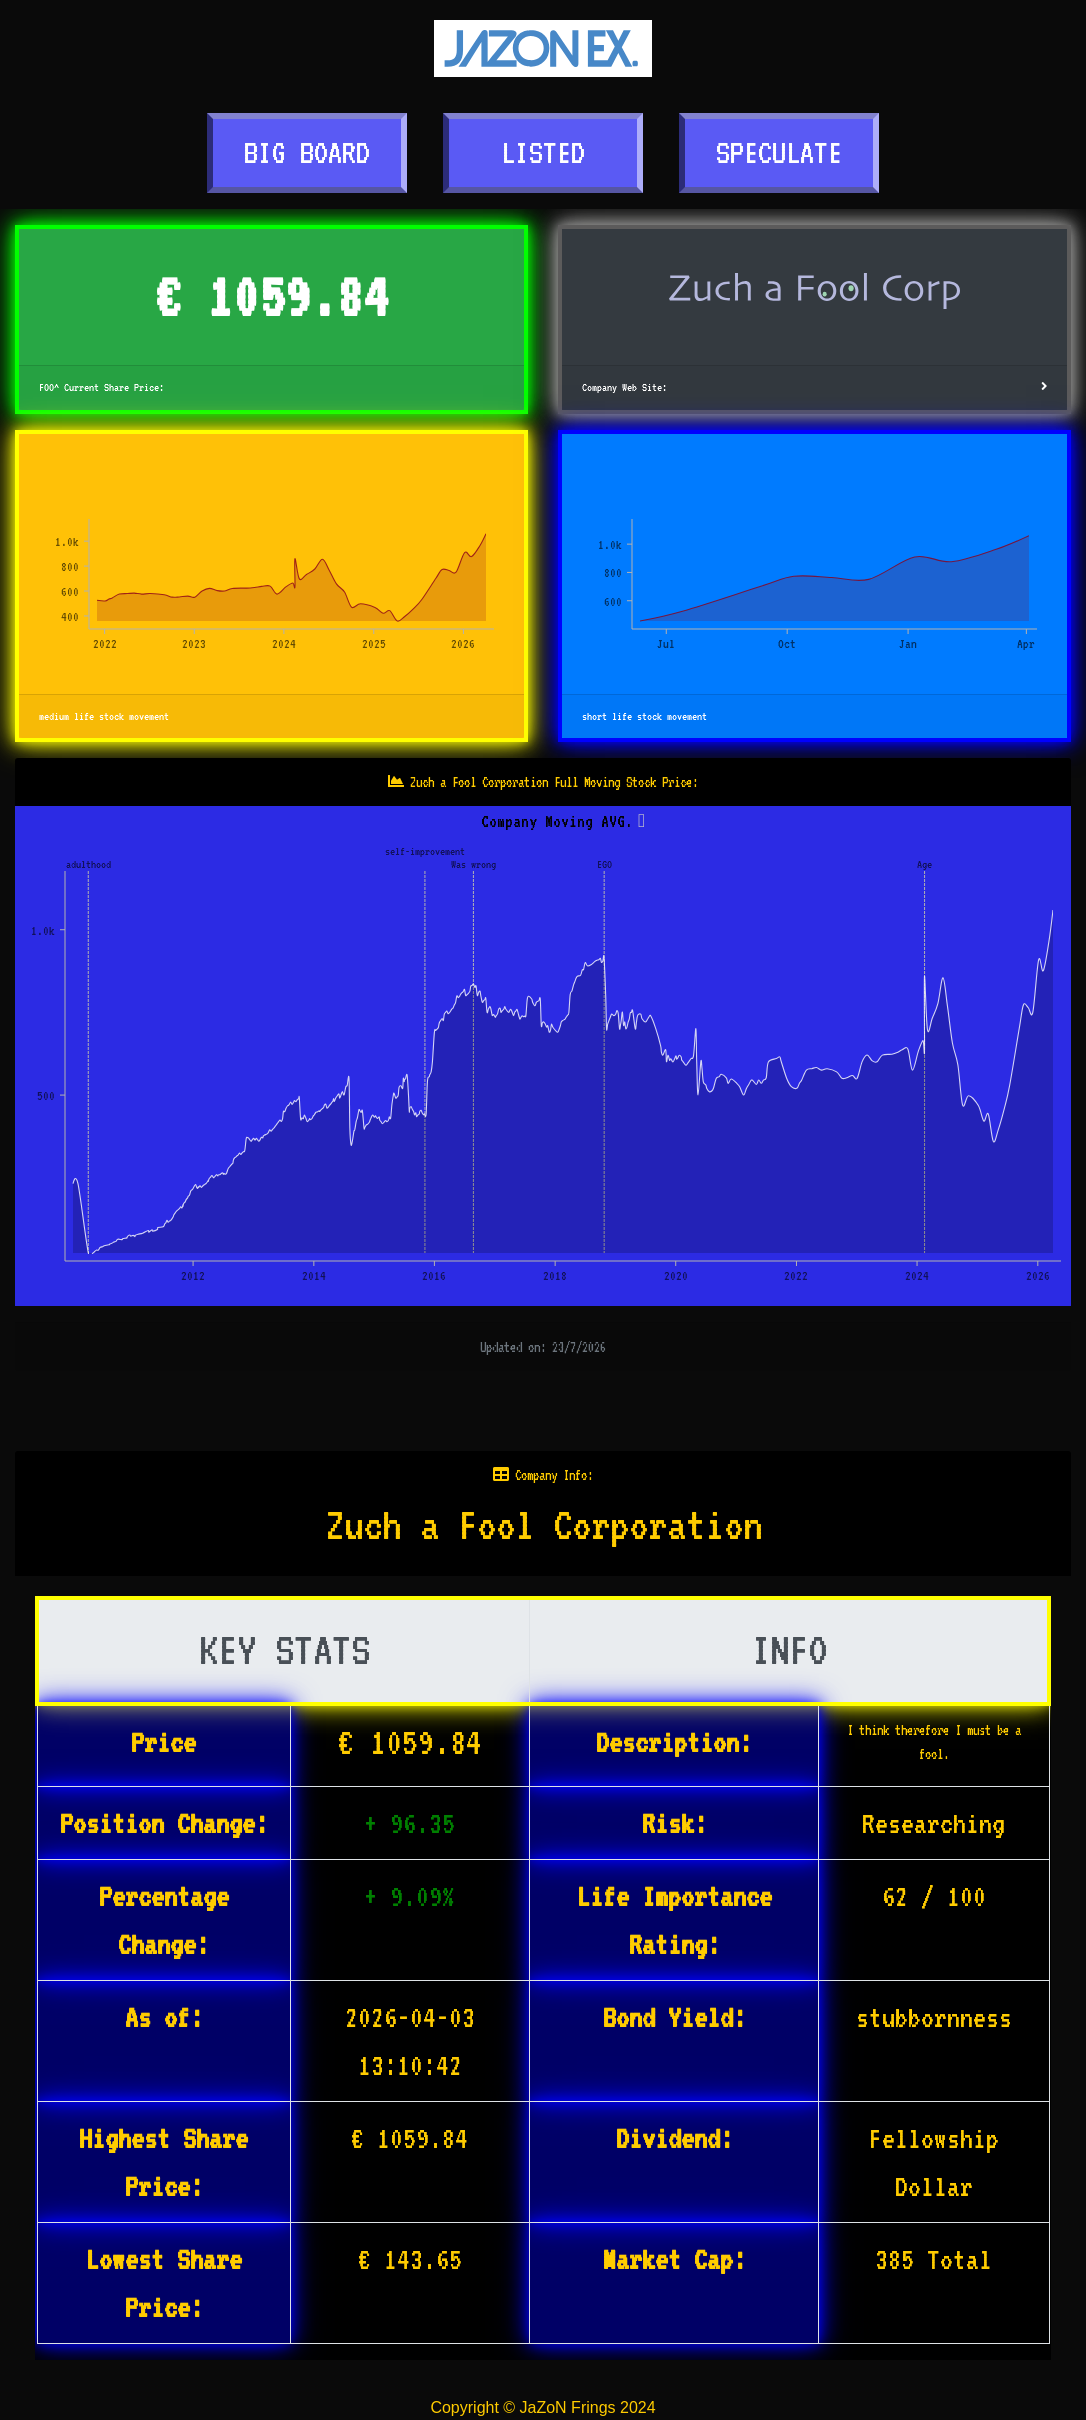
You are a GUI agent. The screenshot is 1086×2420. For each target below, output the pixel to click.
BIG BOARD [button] (307, 152)
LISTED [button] (543, 152)
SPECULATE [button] (779, 152)
